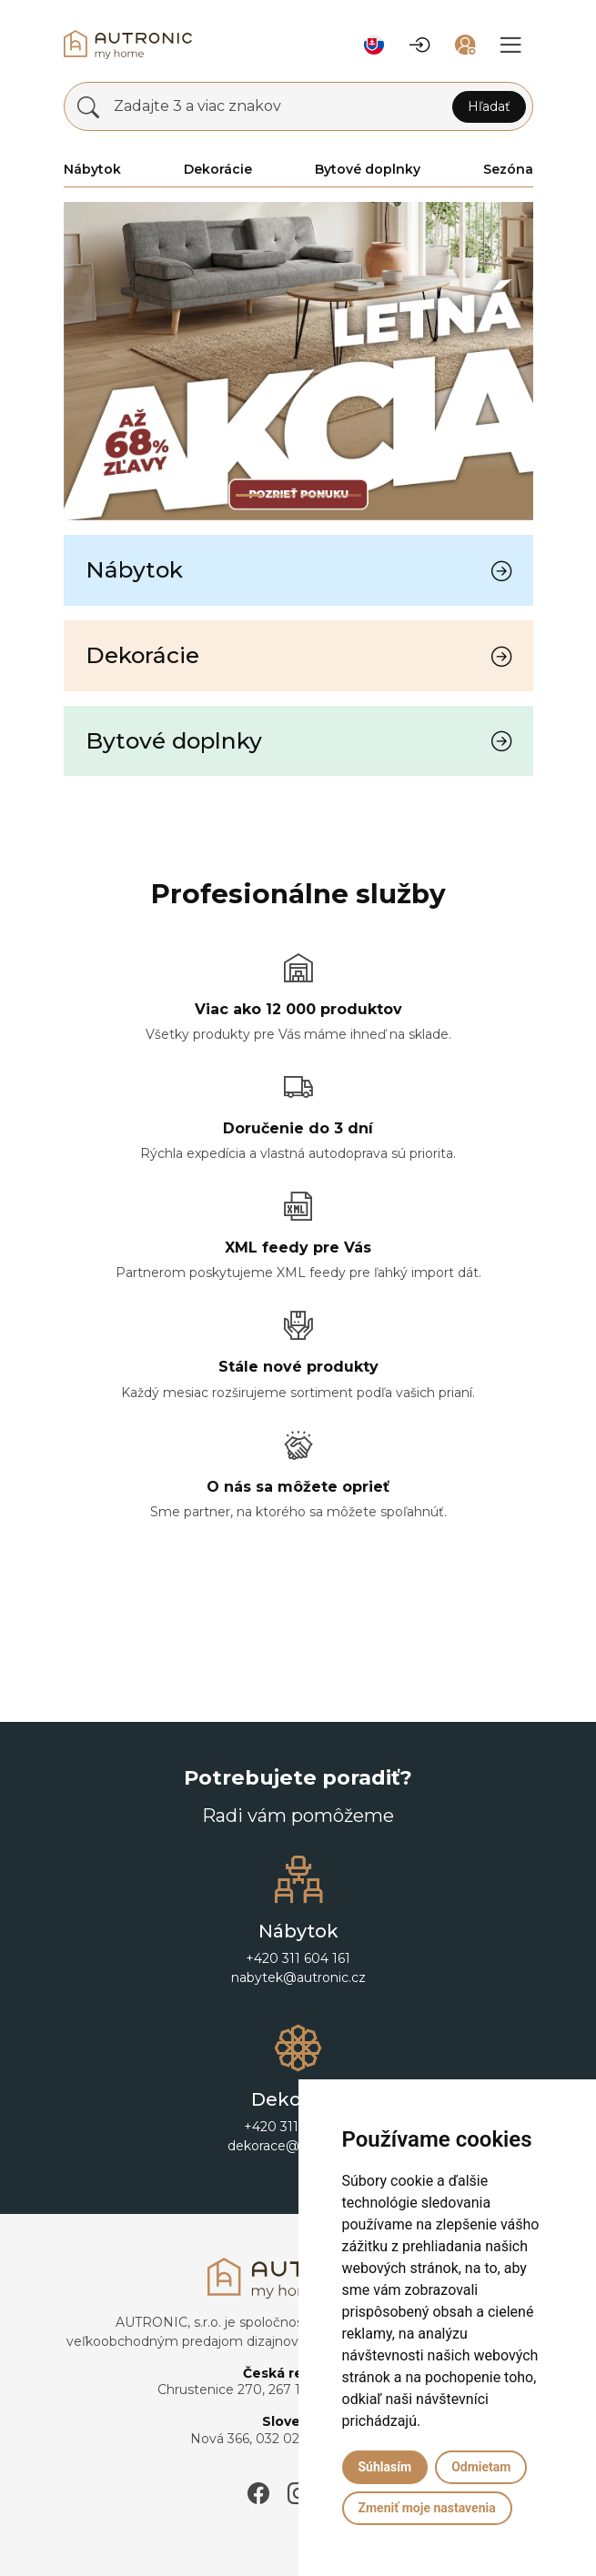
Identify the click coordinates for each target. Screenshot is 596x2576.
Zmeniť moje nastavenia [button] (427, 2508)
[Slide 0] (249, 495)
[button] (374, 44)
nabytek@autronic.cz (298, 1977)
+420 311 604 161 (298, 1958)
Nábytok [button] (92, 169)
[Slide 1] (282, 495)
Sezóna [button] (508, 169)
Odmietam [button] (480, 2467)
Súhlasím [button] (385, 2467)
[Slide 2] (314, 495)
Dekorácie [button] (218, 169)
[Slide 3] (347, 495)
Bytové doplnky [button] (367, 169)
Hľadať (489, 106)
